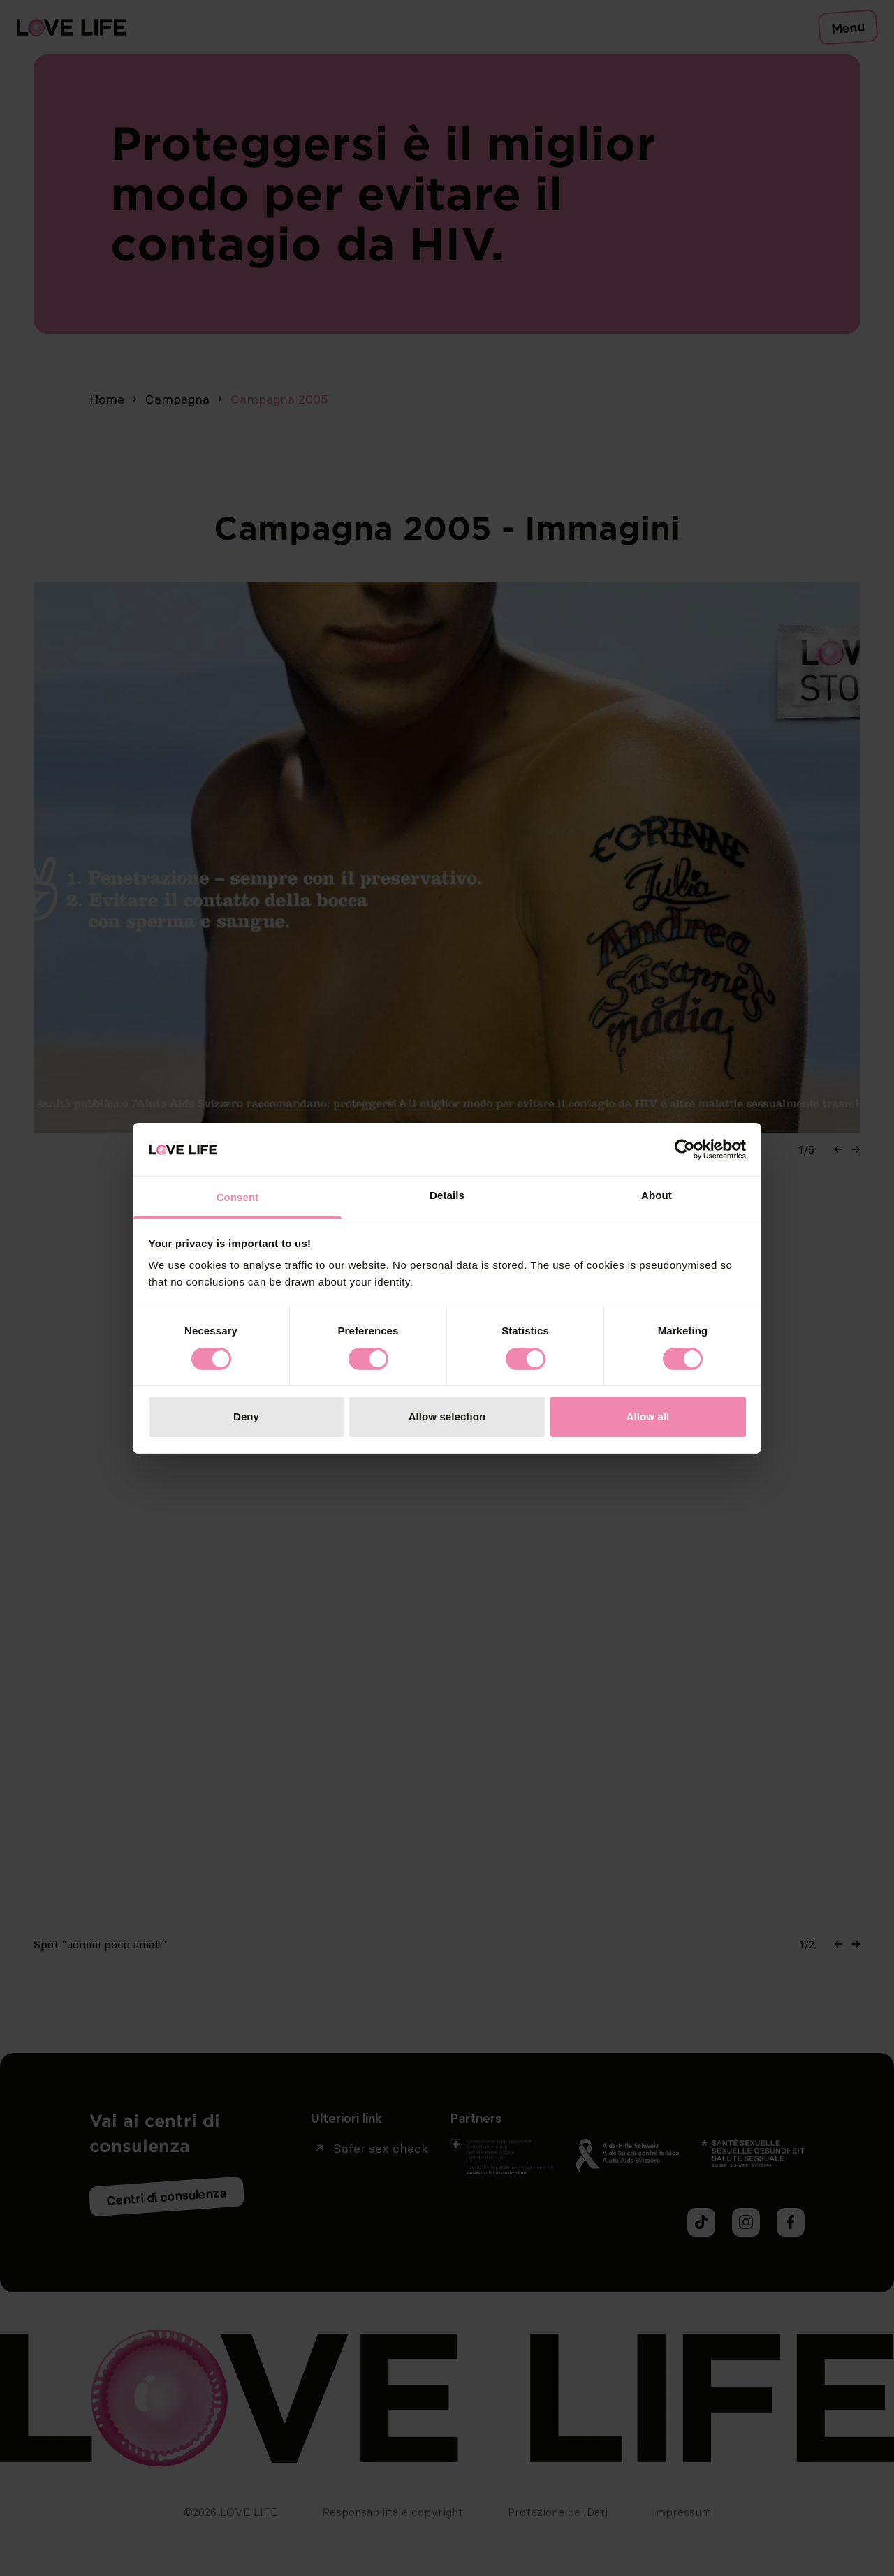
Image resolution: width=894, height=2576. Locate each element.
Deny (246, 1416)
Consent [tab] (238, 1197)
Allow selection (447, 1416)
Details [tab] (447, 1195)
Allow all (648, 1416)
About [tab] (656, 1195)
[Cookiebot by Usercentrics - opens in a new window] (685, 1149)
